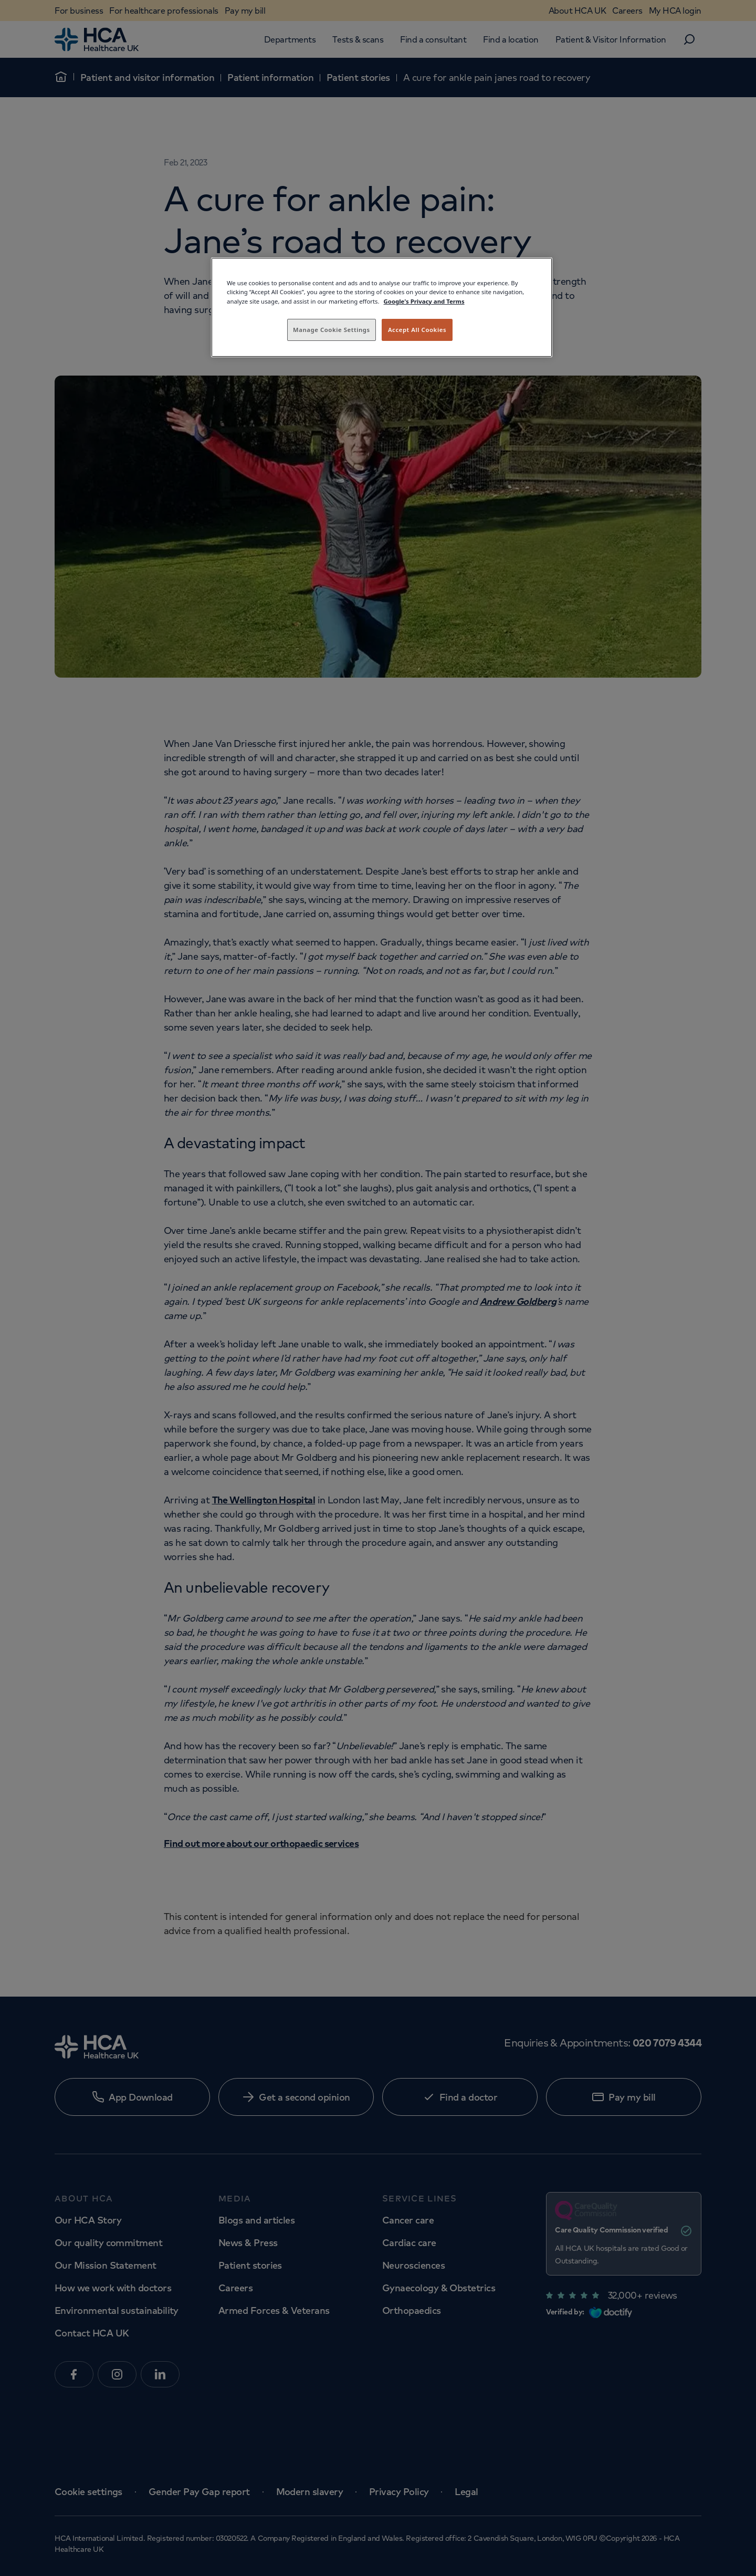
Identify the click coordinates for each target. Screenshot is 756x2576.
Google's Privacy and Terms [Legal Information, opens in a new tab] (424, 301)
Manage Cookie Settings (331, 330)
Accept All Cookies (417, 330)
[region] (381, 307)
